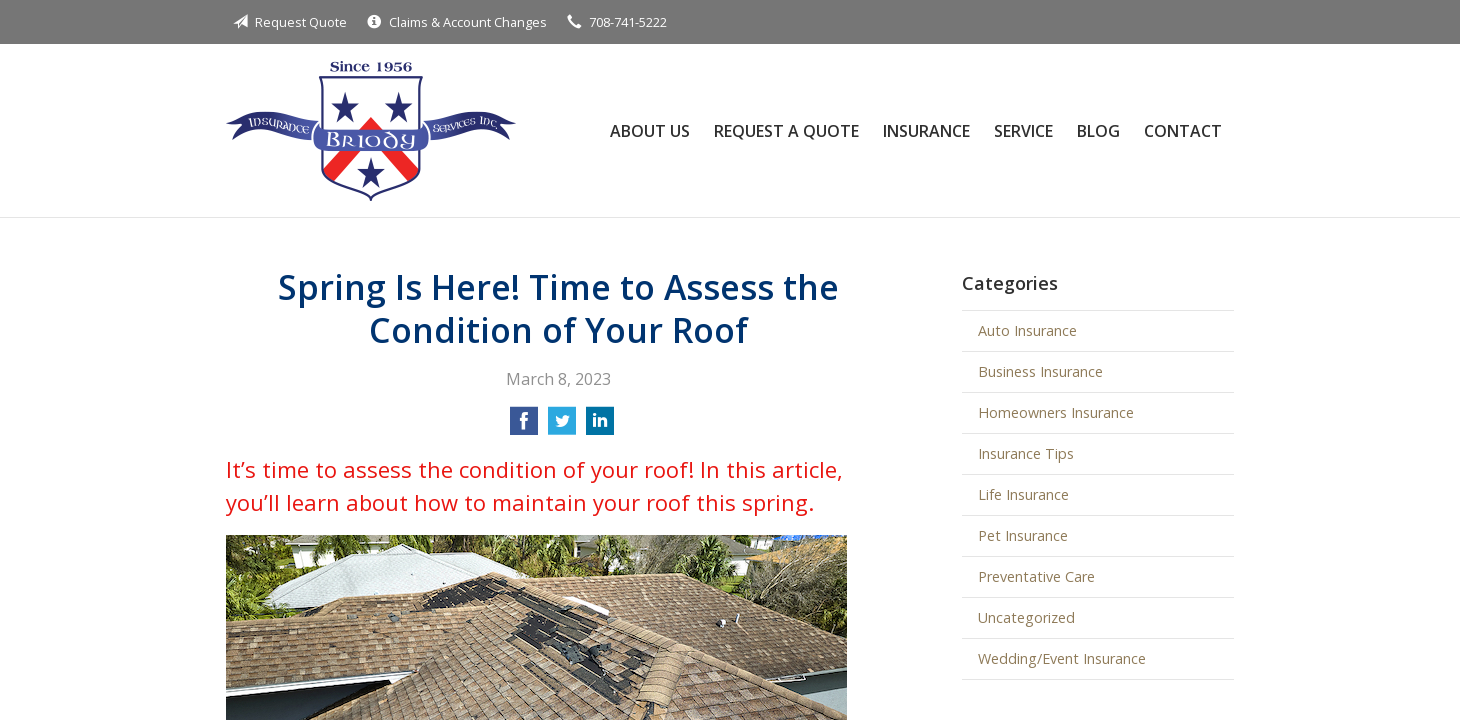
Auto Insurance (1027, 330)
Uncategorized (1026, 617)
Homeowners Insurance (1056, 412)
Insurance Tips (1026, 453)
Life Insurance (1023, 494)
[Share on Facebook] (524, 427)
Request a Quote (786, 131)
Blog (1098, 131)
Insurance (926, 131)
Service (1023, 131)
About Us (650, 131)
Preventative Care (1036, 576)
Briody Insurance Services (371, 130)
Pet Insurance (1023, 535)
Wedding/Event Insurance (1062, 658)
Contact (1183, 131)
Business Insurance (1040, 371)
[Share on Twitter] (562, 427)
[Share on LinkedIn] (600, 427)
